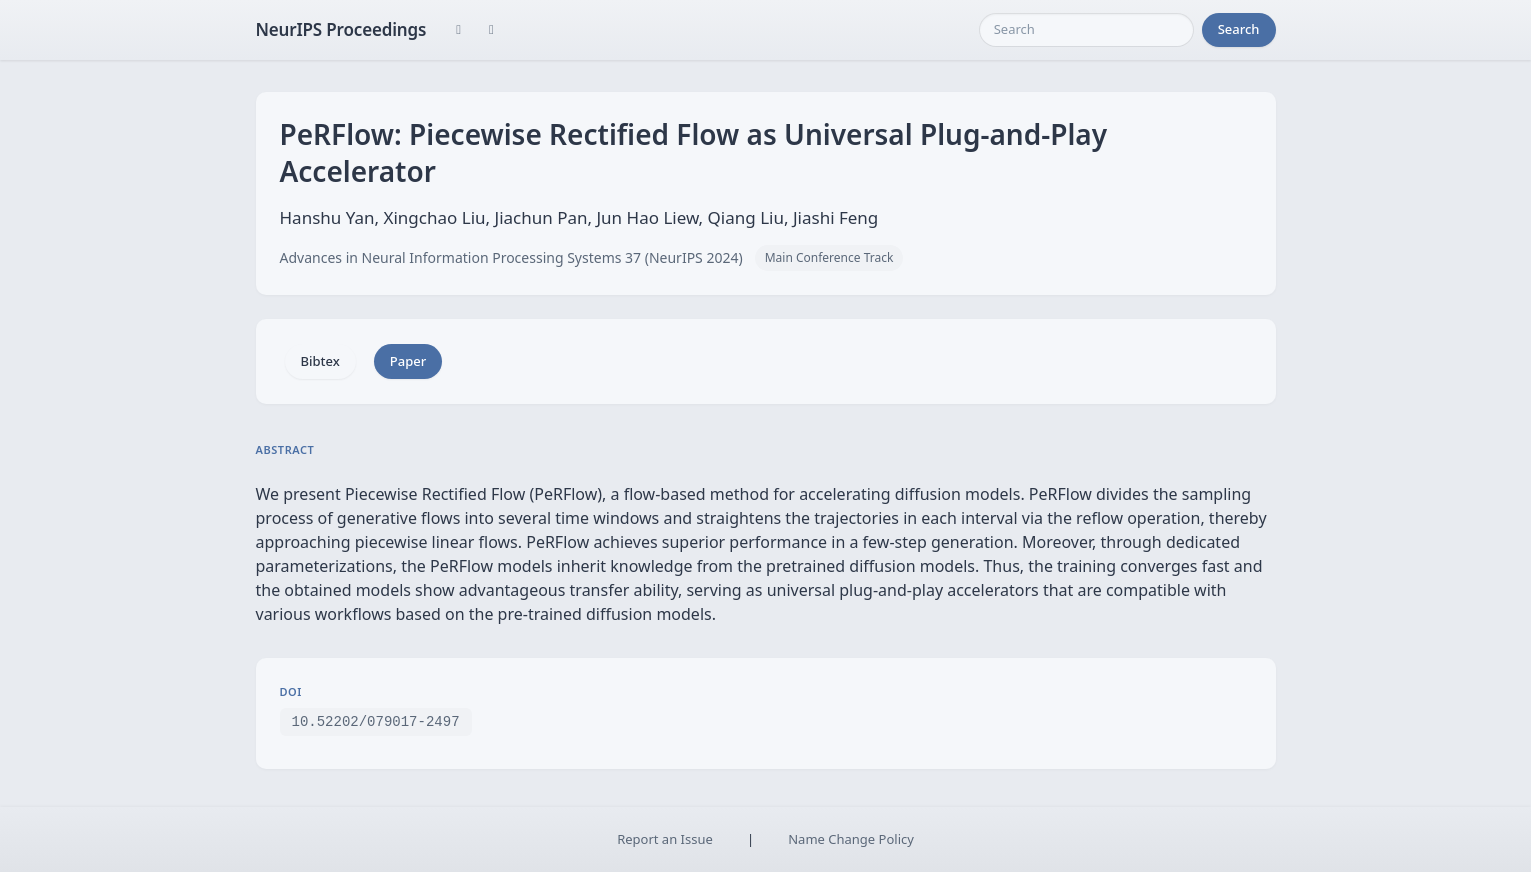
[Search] (1086, 30)
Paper (408, 361)
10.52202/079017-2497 (376, 720)
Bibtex (320, 361)
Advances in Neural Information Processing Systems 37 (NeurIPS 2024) (511, 257)
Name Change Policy (851, 839)
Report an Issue (665, 839)
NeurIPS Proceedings (341, 29)
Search (1239, 29)
